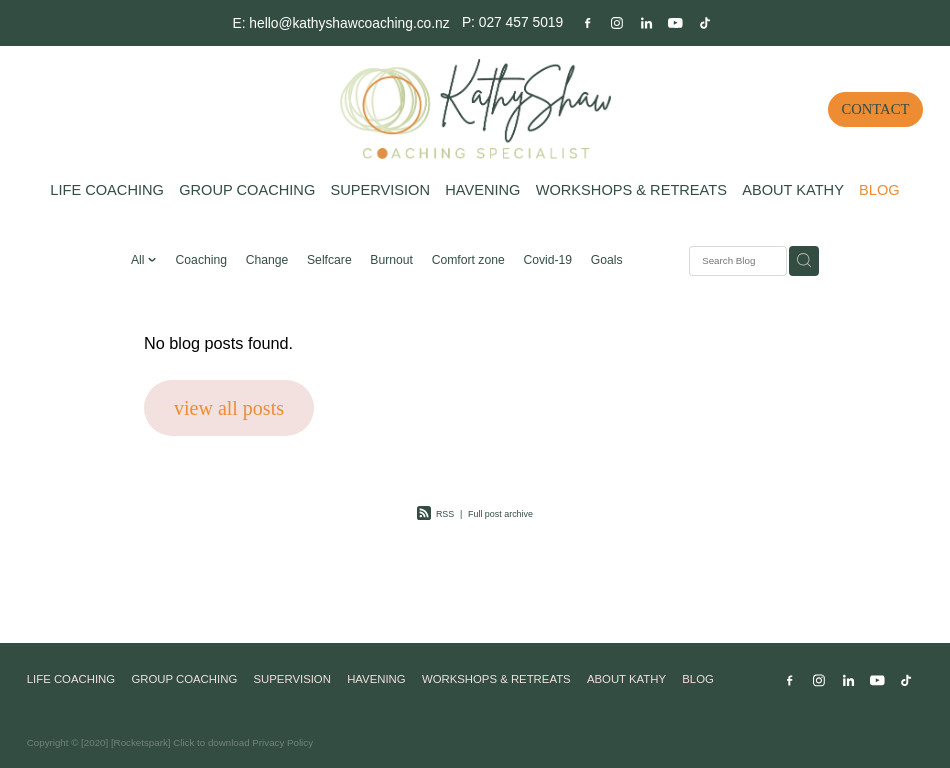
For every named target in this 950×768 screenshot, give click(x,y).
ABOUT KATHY (793, 190)
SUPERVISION (380, 190)
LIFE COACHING (107, 190)
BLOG (879, 190)
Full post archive (500, 514)
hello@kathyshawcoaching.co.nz (349, 22)
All (139, 260)
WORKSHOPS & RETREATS (631, 190)
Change (267, 260)
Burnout (391, 260)
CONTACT (876, 109)
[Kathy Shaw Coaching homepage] (475, 109)
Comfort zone (468, 260)
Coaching (201, 260)
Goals (607, 260)
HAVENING (482, 190)
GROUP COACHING (247, 190)
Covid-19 (547, 260)
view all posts (229, 408)
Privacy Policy (282, 742)
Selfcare (329, 260)
